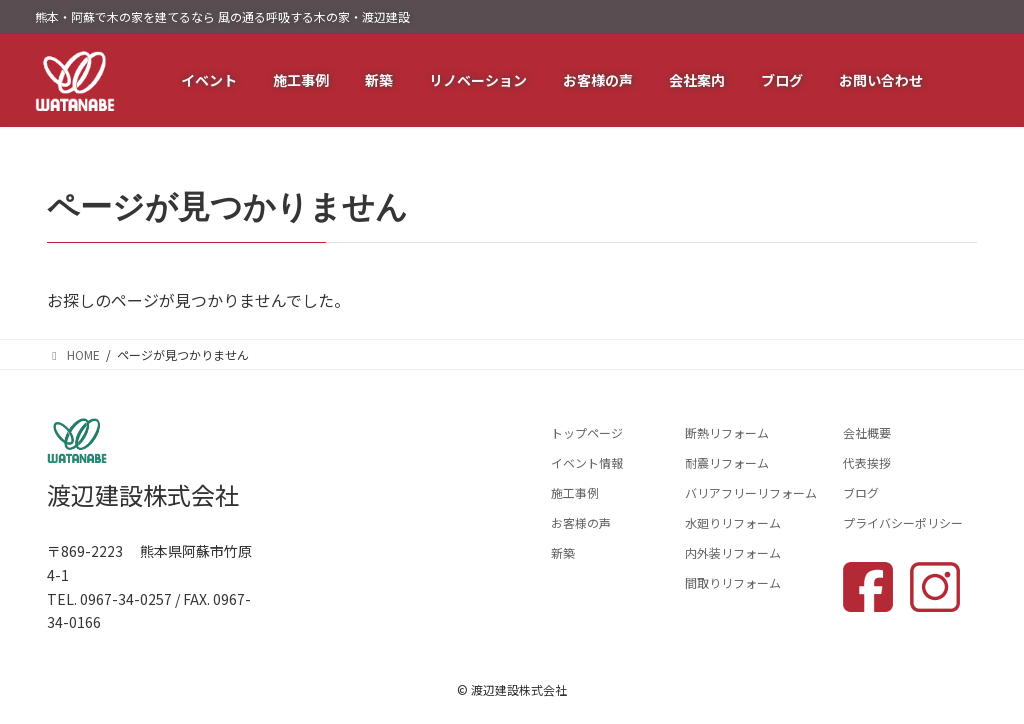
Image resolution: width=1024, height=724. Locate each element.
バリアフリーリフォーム (751, 492)
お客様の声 (581, 522)
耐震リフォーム (727, 462)
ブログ (861, 492)
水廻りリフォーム (733, 522)
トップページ (587, 432)
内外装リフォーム (733, 552)
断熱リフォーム (727, 432)
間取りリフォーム (733, 582)
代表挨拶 (867, 462)
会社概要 (867, 432)
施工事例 (575, 492)
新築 (563, 552)
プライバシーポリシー (903, 522)
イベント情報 (587, 462)
